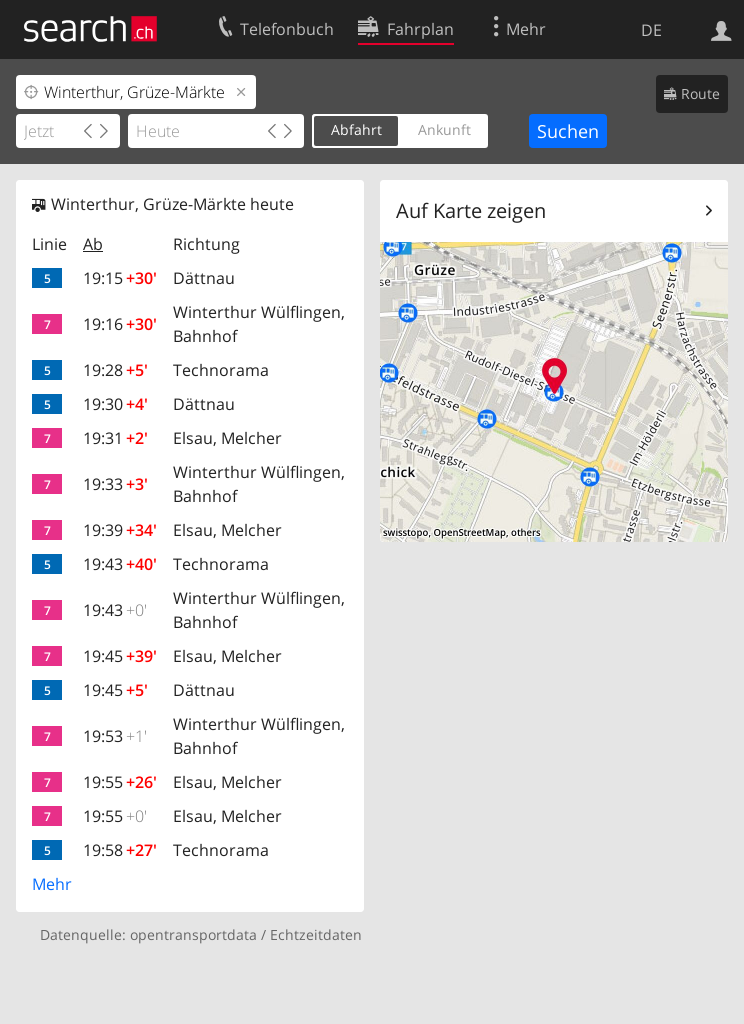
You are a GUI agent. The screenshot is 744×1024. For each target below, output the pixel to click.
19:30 (115, 404)
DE (651, 30)
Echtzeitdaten (316, 934)
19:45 (120, 656)
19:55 (120, 782)
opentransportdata (193, 934)
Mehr (52, 884)
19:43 (120, 564)
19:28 (115, 370)
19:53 (115, 736)
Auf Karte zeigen (471, 210)
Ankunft (444, 129)
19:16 (120, 324)
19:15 (120, 278)
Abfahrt (356, 129)
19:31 (115, 438)
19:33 (115, 484)
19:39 (120, 530)
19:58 (120, 850)
